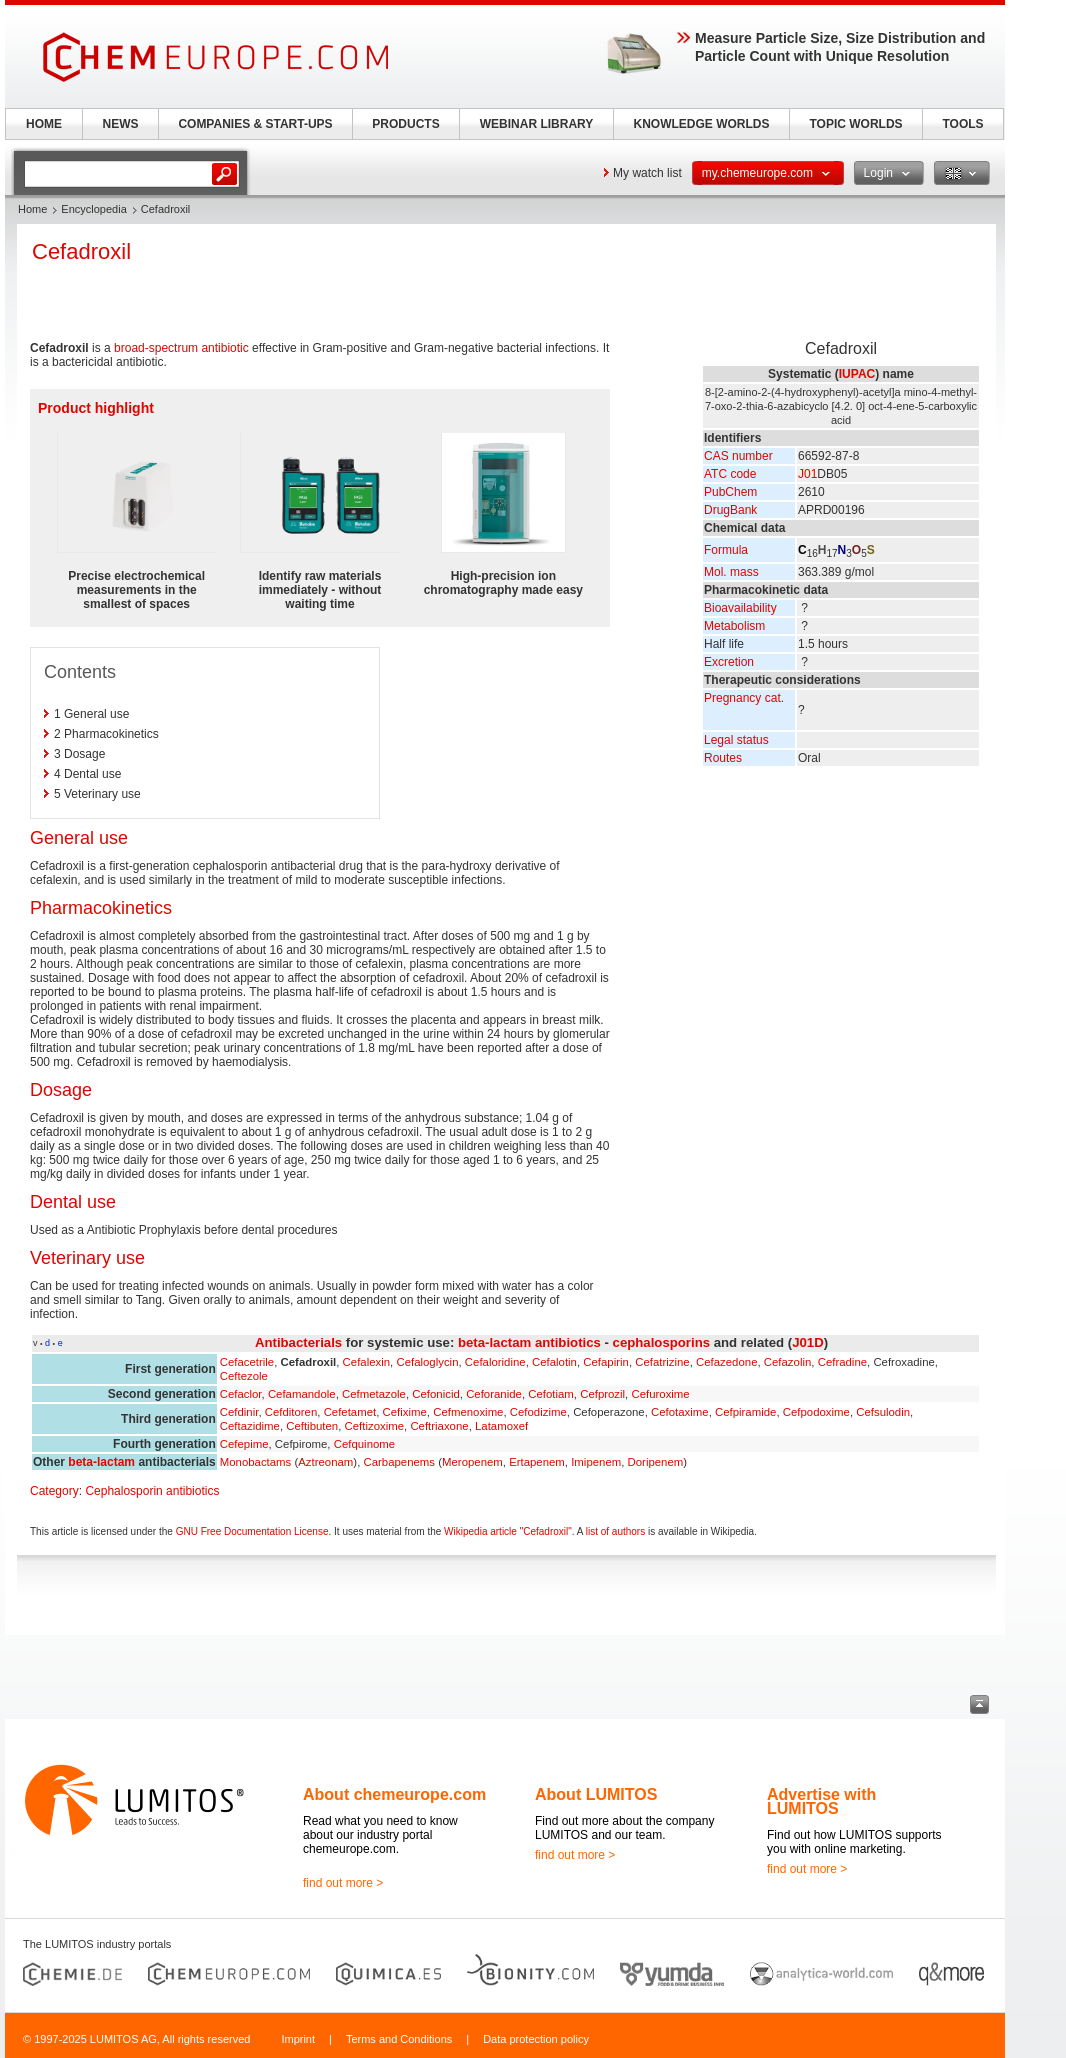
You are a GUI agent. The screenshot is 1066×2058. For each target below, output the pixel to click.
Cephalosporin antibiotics (152, 1491)
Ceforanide (494, 1394)
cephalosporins (661, 1342)
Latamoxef (501, 1426)
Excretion (729, 662)
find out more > (343, 1883)
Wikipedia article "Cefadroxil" (508, 1531)
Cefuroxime (660, 1394)
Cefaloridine (495, 1362)
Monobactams (256, 1462)
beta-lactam (101, 1462)
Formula (726, 550)
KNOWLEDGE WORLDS (702, 124)
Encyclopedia (93, 209)
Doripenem (656, 1462)
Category (54, 1491)
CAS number (738, 456)
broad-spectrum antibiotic (181, 348)
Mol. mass (731, 572)
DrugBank (730, 510)
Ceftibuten (312, 1426)
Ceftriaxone (439, 1426)
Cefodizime (538, 1412)
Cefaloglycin (427, 1362)
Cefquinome (364, 1444)
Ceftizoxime (375, 1426)
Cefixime (405, 1412)
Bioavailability (740, 608)
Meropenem (472, 1462)
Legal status (736, 740)
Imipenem (596, 1462)
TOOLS (962, 124)
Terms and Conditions (399, 2039)
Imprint (298, 2039)
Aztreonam (325, 1462)
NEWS (121, 124)
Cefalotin (554, 1362)
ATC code (730, 474)
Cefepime (244, 1444)
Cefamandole (302, 1394)
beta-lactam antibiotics (529, 1342)
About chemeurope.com (394, 1794)
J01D (808, 1342)
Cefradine (842, 1362)
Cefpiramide (745, 1412)
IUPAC (857, 374)
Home (32, 209)
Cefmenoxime (468, 1412)
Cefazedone (726, 1362)
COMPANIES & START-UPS (255, 124)
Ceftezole (244, 1376)
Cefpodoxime (816, 1412)
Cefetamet (350, 1412)
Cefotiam (551, 1394)
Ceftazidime (250, 1426)
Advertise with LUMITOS (821, 1801)
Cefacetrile (247, 1362)
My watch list (647, 173)
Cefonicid (436, 1394)
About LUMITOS (596, 1794)
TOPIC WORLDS (855, 124)
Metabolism (734, 626)
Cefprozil (602, 1394)
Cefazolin (788, 1362)
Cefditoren (291, 1412)
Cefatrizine (662, 1362)
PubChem (730, 492)
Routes (723, 758)
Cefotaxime (680, 1412)
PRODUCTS (405, 124)
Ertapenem (537, 1462)
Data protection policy (536, 2039)
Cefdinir (239, 1412)
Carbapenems (399, 1462)
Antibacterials (298, 1342)
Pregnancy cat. (744, 698)
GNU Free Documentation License (252, 1531)
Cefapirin (606, 1362)
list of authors (615, 1531)
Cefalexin (367, 1362)
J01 (807, 474)
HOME (44, 124)
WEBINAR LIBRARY (537, 124)
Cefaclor (241, 1394)
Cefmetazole (374, 1394)
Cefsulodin (883, 1412)
